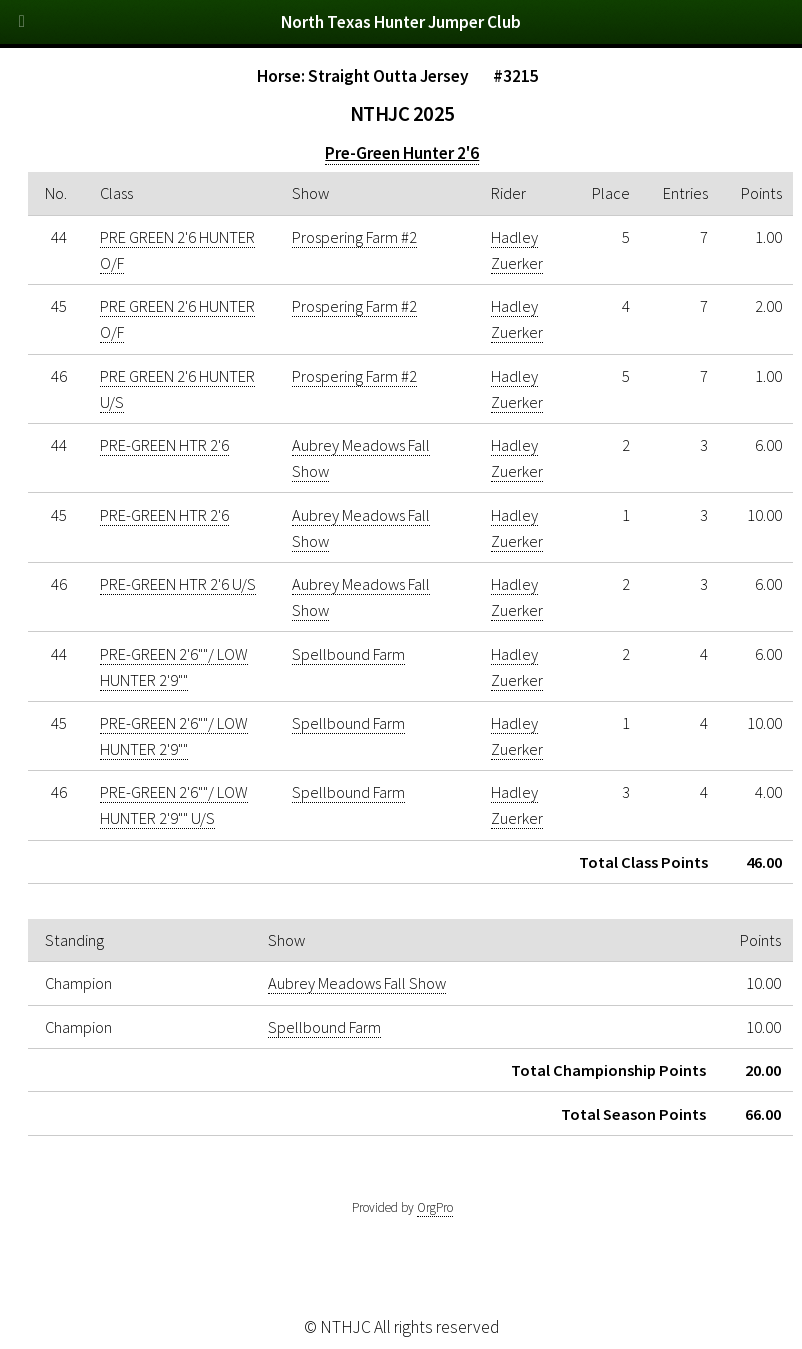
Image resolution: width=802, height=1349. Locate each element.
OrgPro (435, 1207)
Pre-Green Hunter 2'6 (402, 153)
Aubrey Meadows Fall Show (357, 983)
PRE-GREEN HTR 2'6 (164, 445)
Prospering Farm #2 (354, 237)
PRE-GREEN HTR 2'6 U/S (178, 584)
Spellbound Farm (348, 654)
